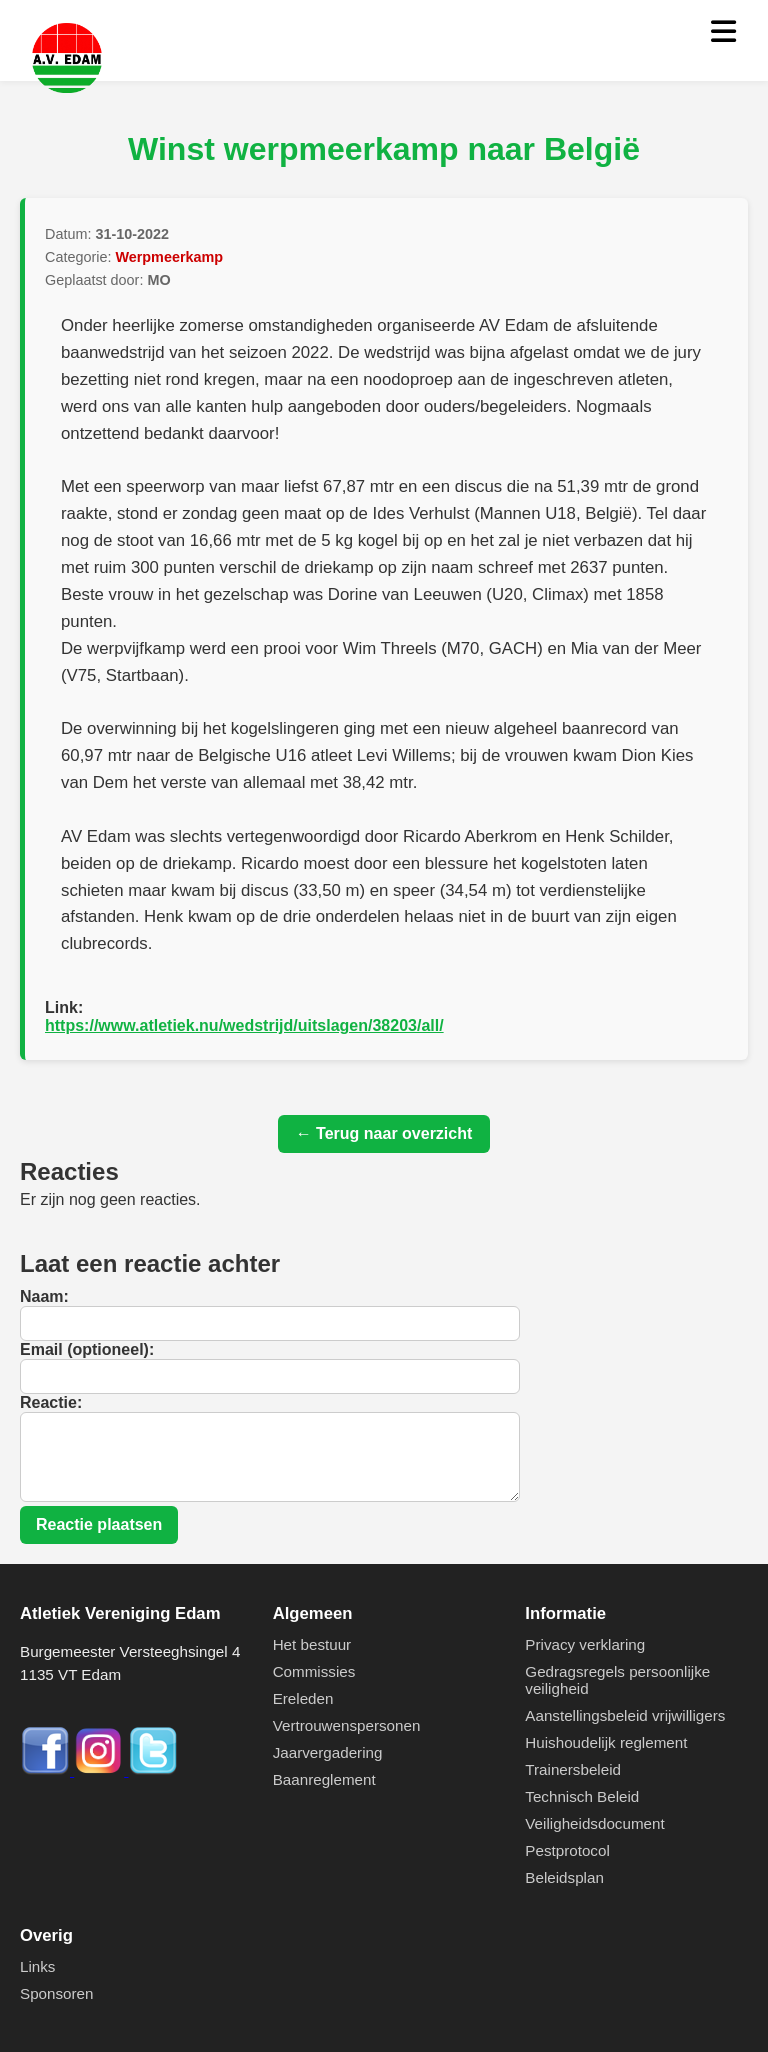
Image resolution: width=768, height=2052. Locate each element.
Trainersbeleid (573, 1769)
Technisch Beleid (582, 1796)
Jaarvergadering (328, 1752)
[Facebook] (47, 1770)
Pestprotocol (567, 1850)
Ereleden (303, 1698)
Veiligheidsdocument (594, 1823)
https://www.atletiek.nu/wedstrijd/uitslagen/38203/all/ (244, 1025)
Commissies (314, 1671)
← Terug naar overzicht (384, 1133)
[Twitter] (153, 1770)
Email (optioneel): (87, 1349)
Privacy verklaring (585, 1644)
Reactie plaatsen (99, 1524)
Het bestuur (312, 1644)
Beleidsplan (564, 1877)
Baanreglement (324, 1779)
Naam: (44, 1296)
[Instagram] (101, 1770)
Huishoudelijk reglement (606, 1742)
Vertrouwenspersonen (347, 1725)
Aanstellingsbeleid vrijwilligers (625, 1715)
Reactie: (51, 1402)
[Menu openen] (723, 32)
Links (37, 1966)
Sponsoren (56, 1993)
